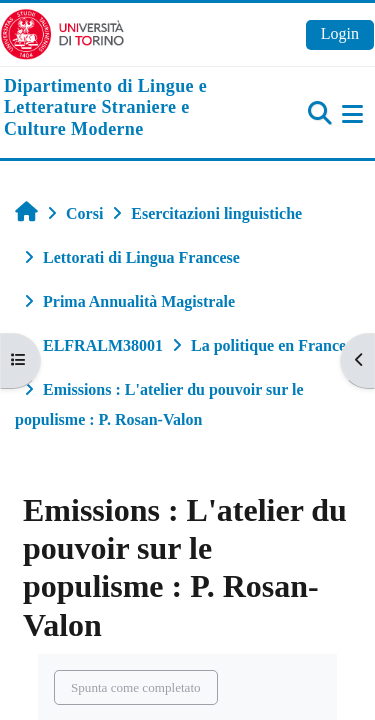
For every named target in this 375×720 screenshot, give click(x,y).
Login (340, 33)
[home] (125, 108)
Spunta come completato (136, 687)
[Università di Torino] (62, 32)
